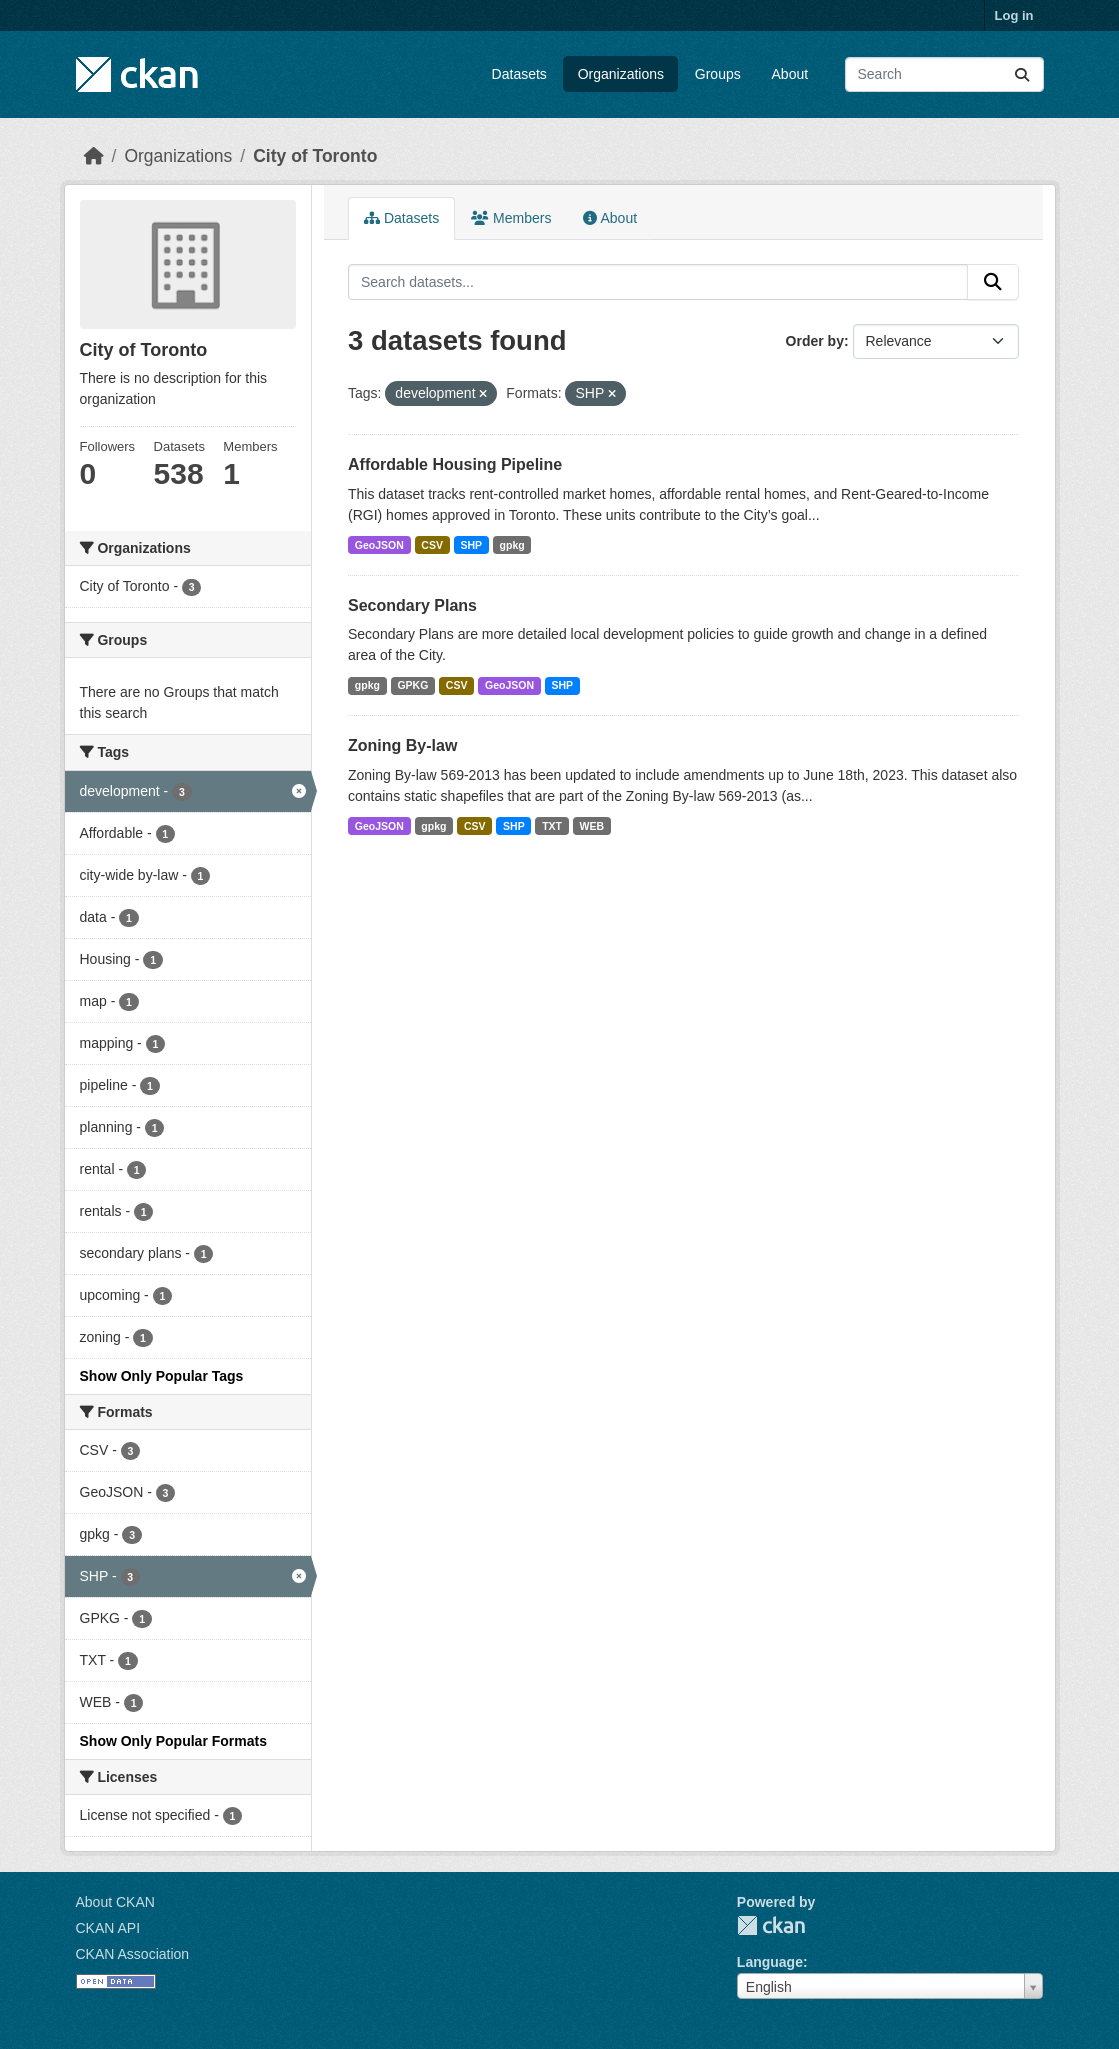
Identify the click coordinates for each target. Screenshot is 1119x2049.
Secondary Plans (412, 605)
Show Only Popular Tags (162, 1376)
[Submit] (1022, 74)
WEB (592, 826)
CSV (432, 545)
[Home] (94, 156)
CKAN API (108, 1928)
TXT (552, 826)
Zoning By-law (402, 745)
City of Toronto (315, 156)
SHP (471, 545)
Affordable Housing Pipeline (455, 464)
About (790, 74)
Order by (815, 341)
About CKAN (115, 1902)
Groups (718, 74)
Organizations (621, 74)
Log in (1014, 15)
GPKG (412, 685)
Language (770, 1962)
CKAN (771, 1925)
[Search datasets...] (944, 74)
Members (511, 218)
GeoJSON (379, 545)
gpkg (512, 545)
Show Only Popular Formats (173, 1741)
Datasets (519, 74)
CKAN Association (133, 1954)
